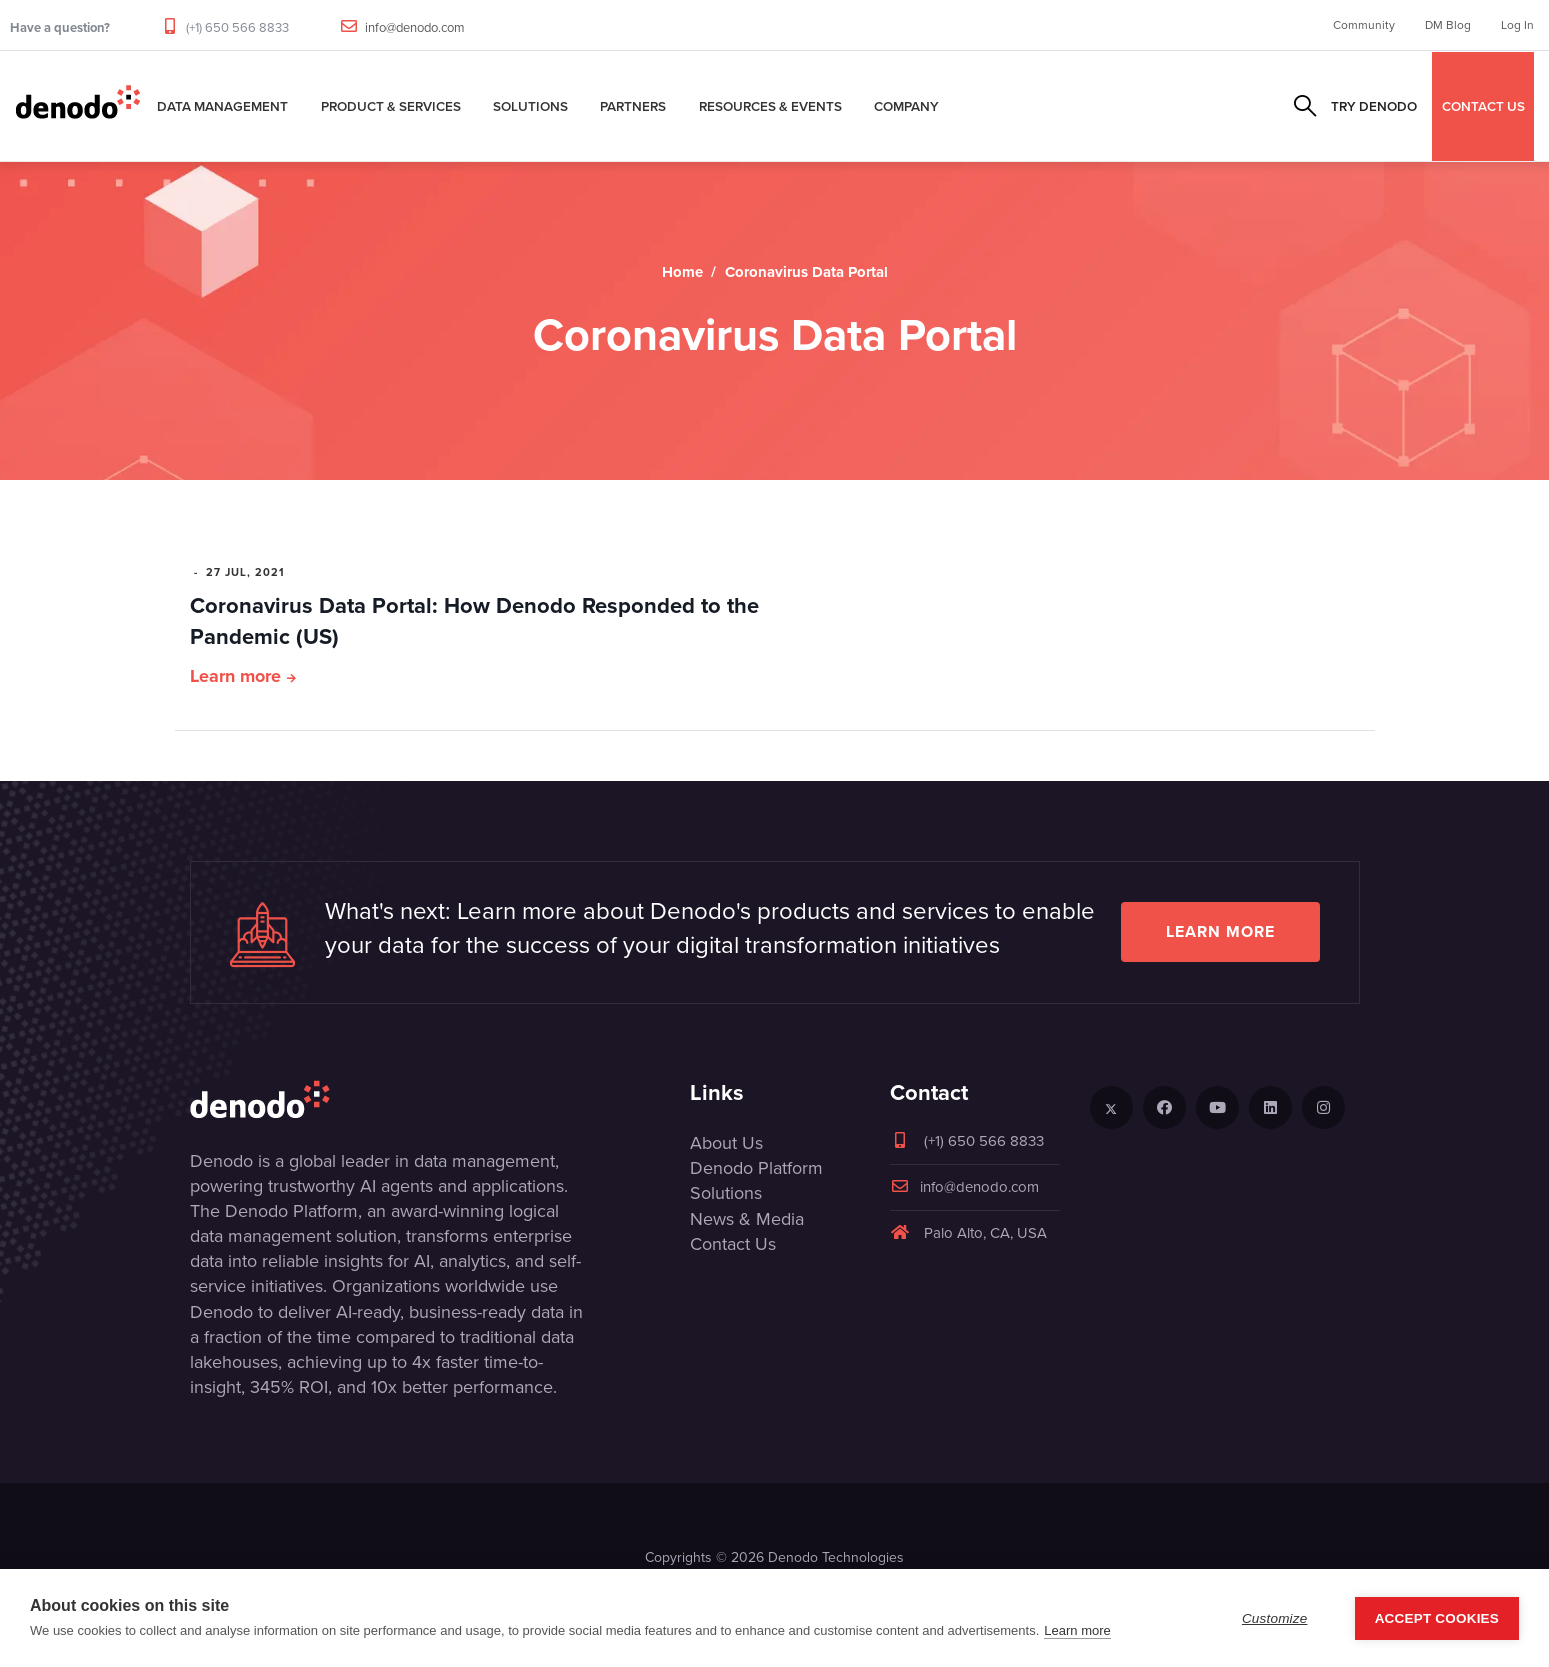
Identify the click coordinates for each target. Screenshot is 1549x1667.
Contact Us (733, 1244)
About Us (726, 1143)
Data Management (222, 106)
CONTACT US (1483, 106)
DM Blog (1448, 25)
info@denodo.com (415, 27)
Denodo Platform (756, 1168)
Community (1364, 25)
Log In (1517, 25)
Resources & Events (770, 106)
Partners (633, 106)
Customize (1275, 1618)
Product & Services (391, 106)
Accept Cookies (1437, 1618)
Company (906, 106)
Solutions (530, 106)
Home (682, 272)
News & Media (747, 1219)
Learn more (235, 676)
